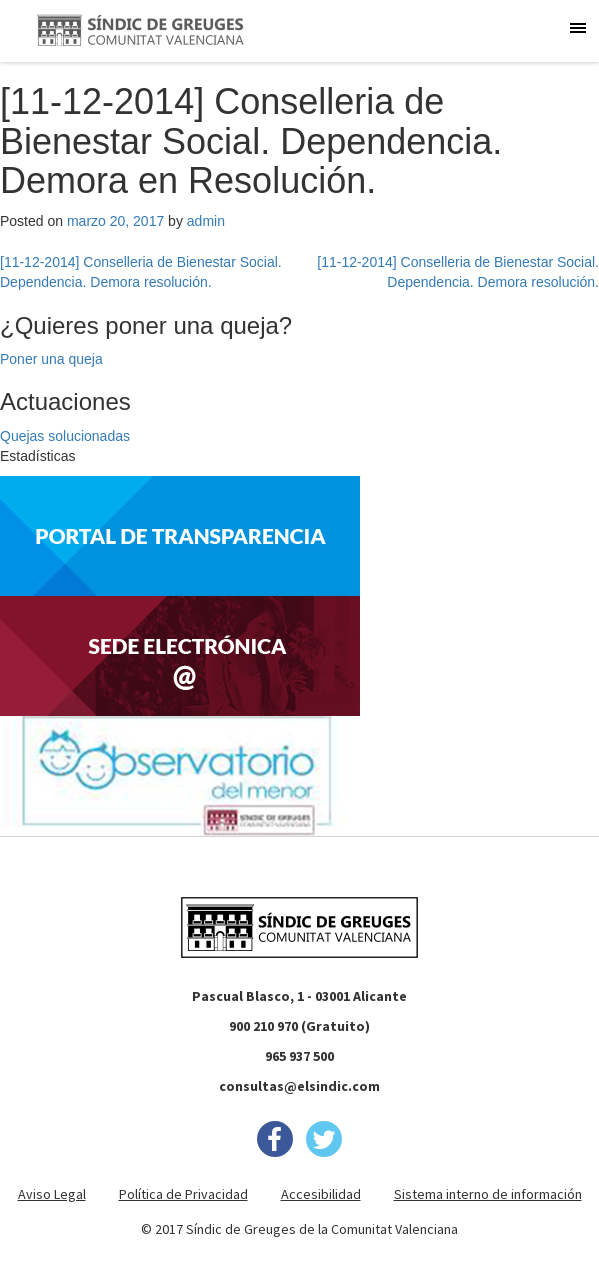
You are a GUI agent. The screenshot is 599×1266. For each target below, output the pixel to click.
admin (206, 221)
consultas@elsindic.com (299, 1086)
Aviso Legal (52, 1194)
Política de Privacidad (183, 1194)
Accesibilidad (321, 1194)
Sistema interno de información (488, 1194)
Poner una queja (51, 359)
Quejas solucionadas (65, 436)
